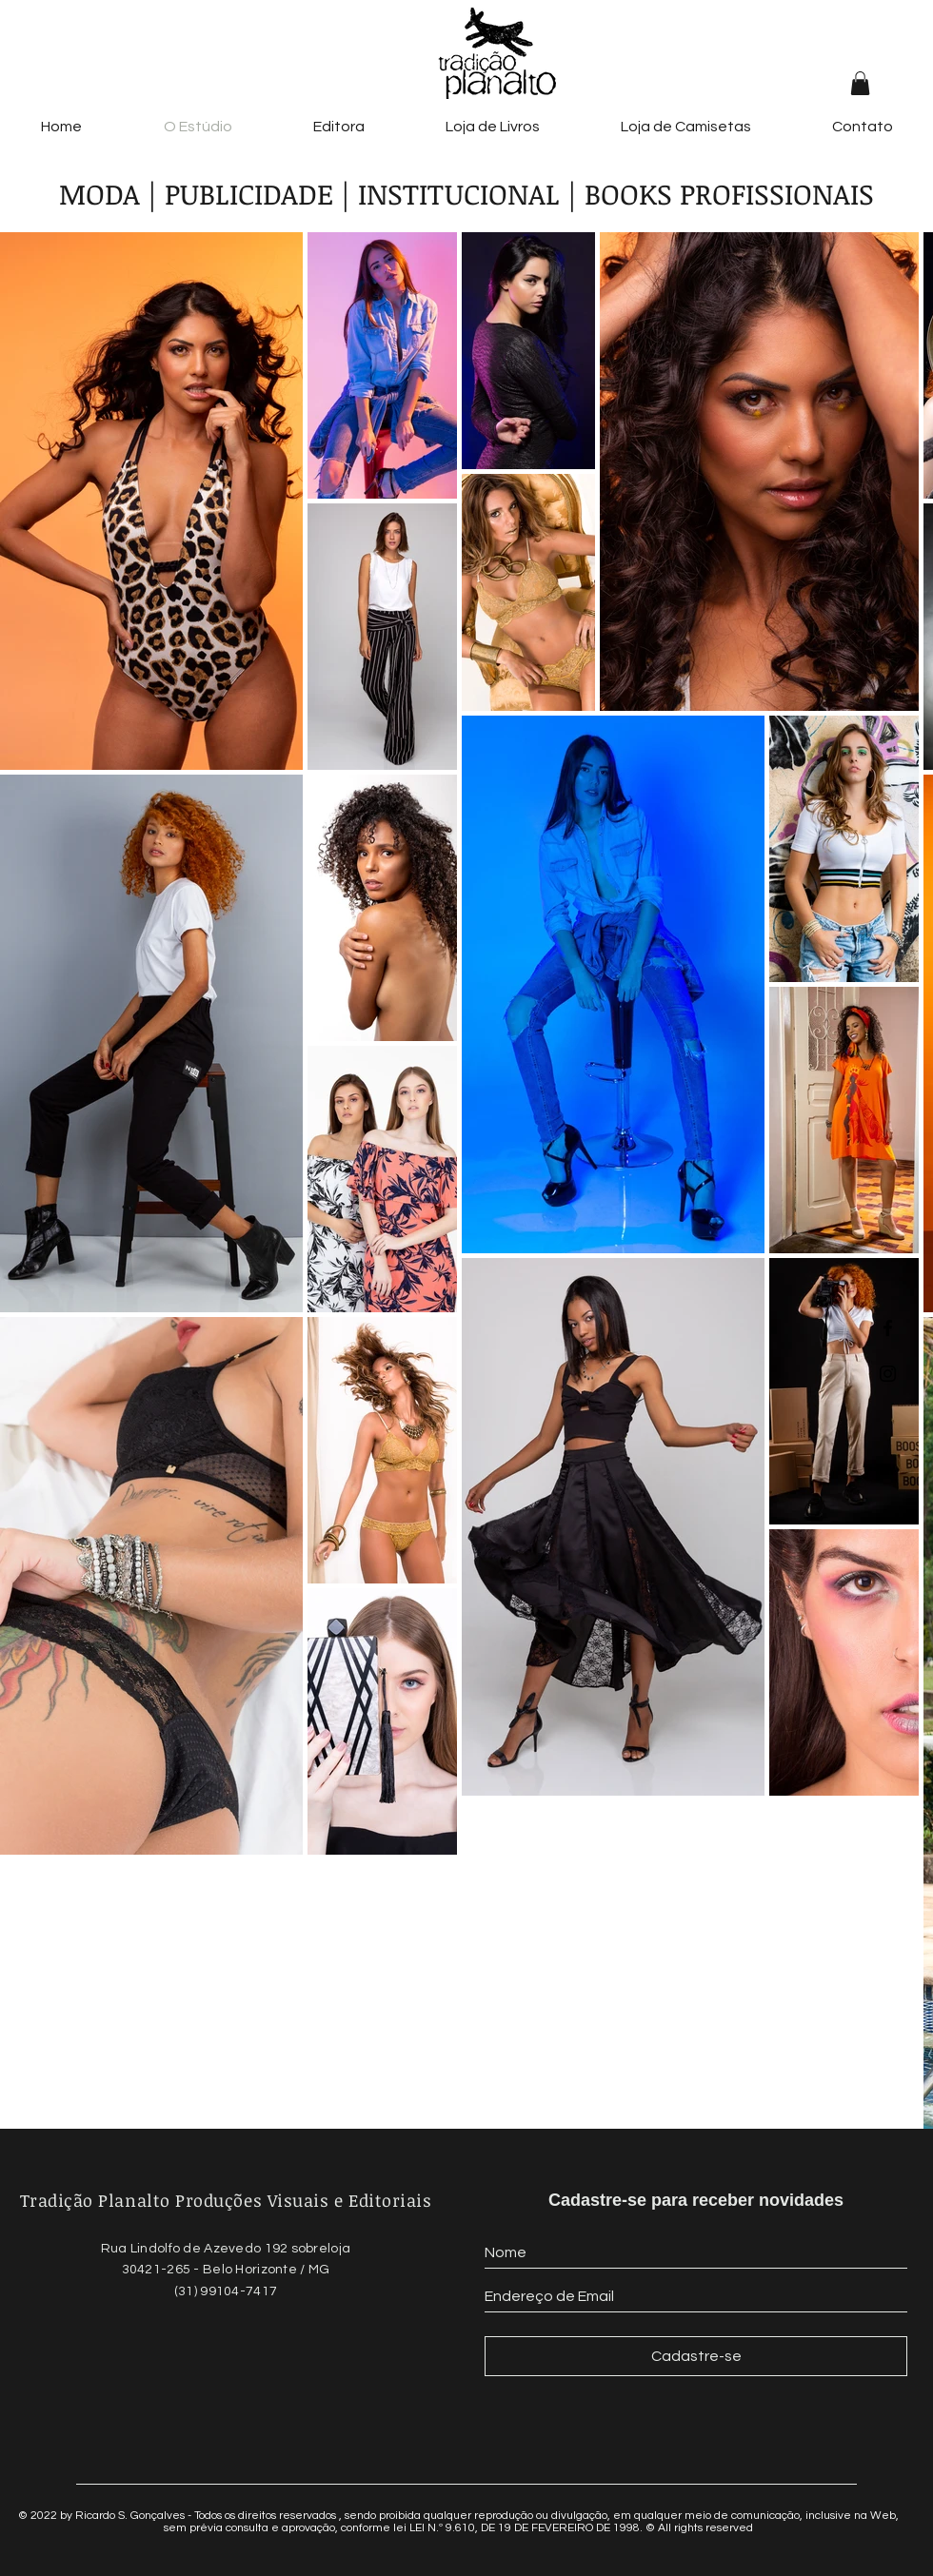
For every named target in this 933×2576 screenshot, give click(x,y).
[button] (860, 83)
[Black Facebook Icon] (888, 1328)
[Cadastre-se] (696, 2356)
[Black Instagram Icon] (888, 1374)
